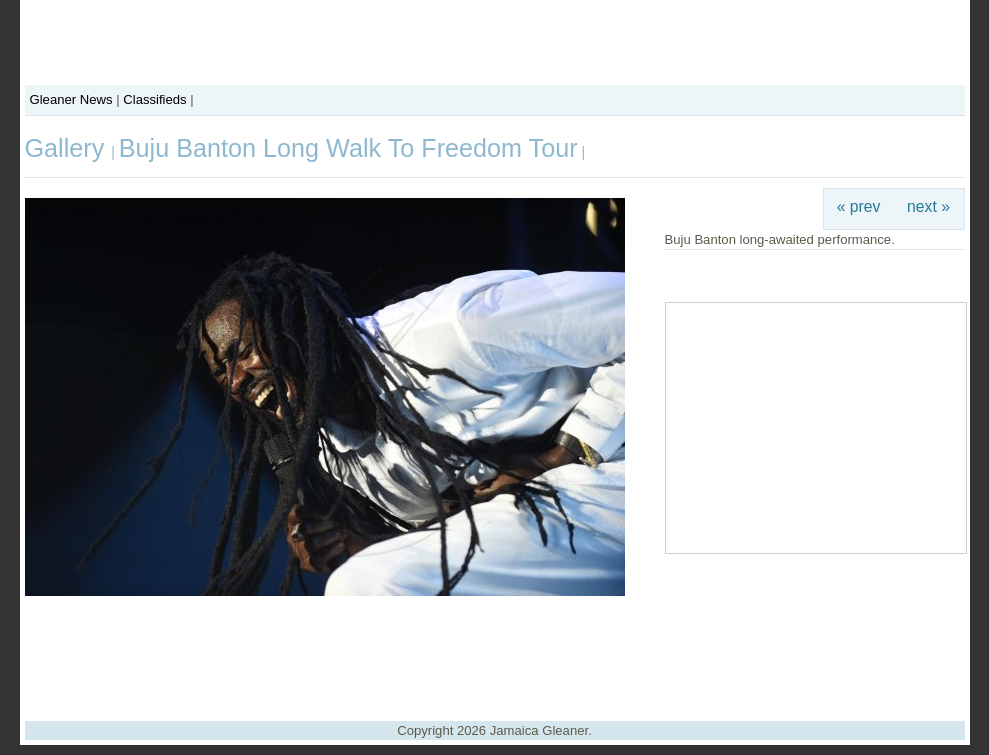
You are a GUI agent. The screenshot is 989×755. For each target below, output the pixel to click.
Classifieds (154, 99)
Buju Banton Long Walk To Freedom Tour (348, 148)
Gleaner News (71, 99)
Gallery (68, 148)
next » (928, 206)
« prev (859, 206)
